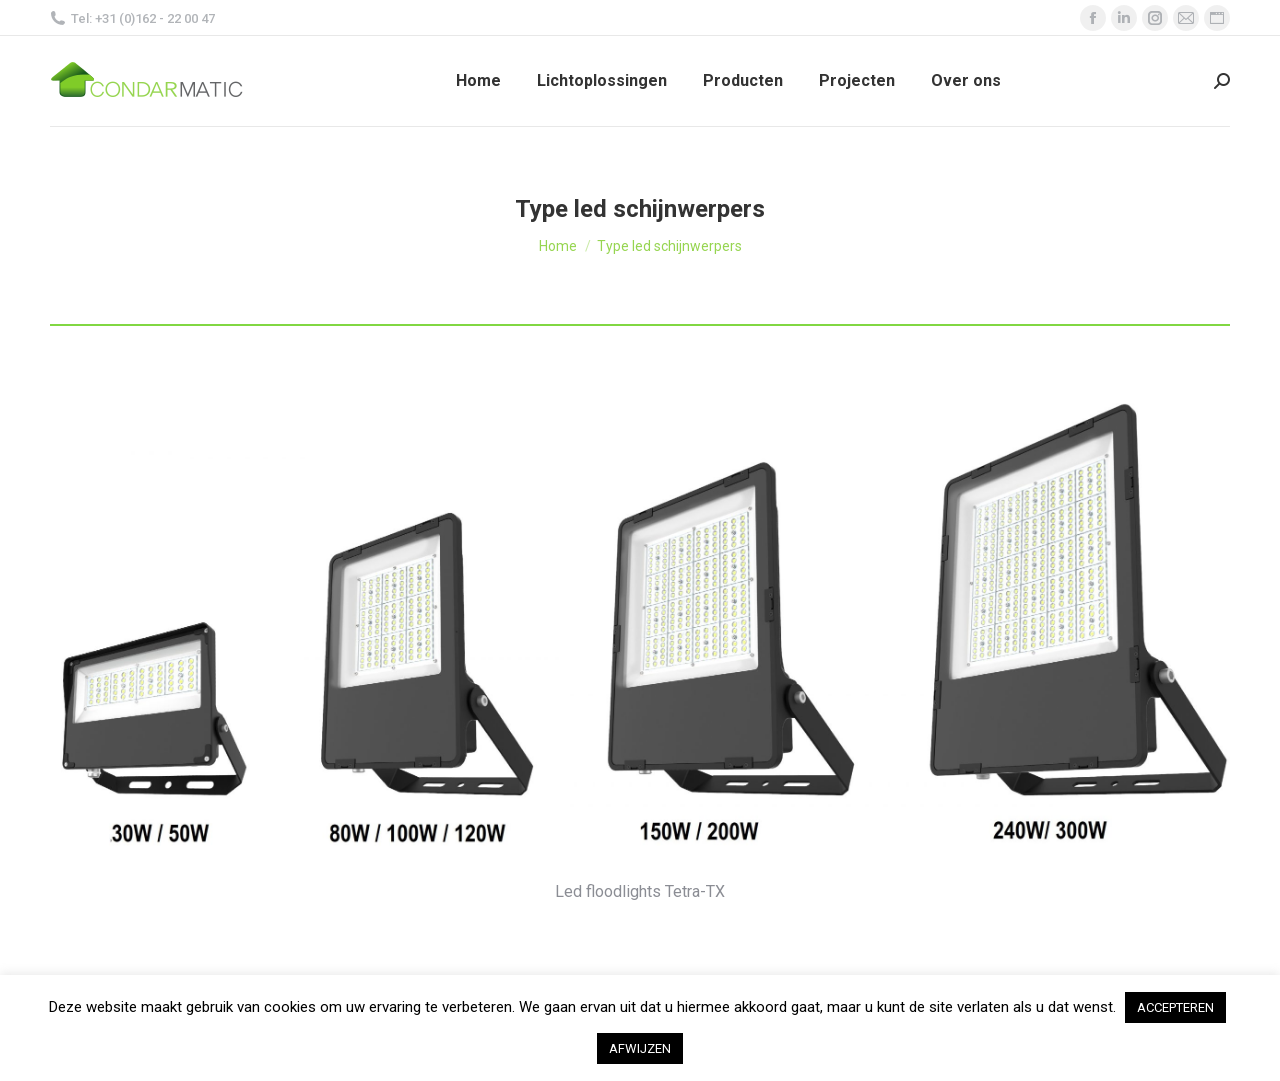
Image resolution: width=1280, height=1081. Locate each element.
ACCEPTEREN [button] (1175, 1007)
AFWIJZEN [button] (640, 1048)
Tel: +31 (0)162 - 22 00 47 (132, 18)
